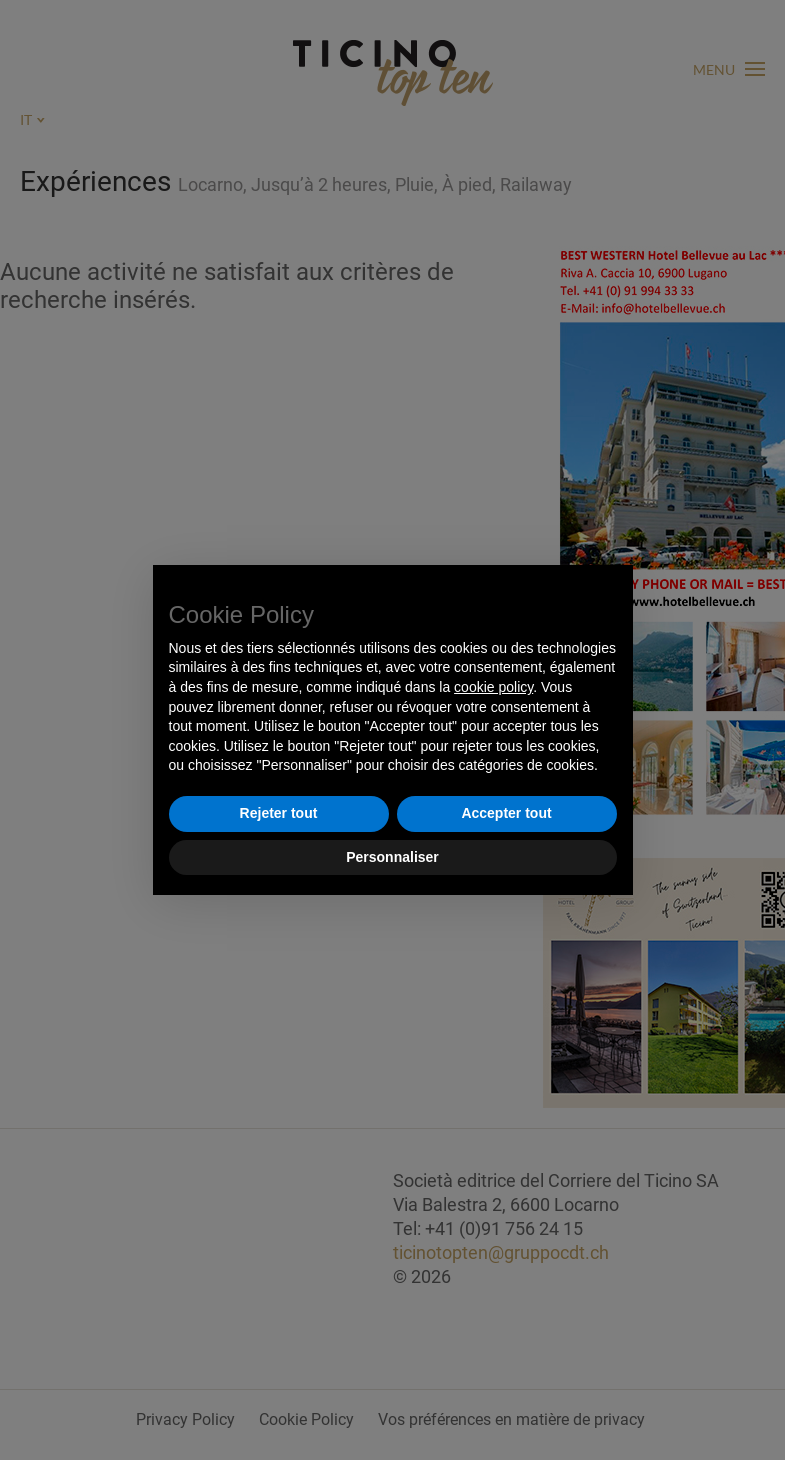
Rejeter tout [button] (279, 813)
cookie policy (493, 687)
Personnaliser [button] (392, 857)
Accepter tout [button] (506, 813)
